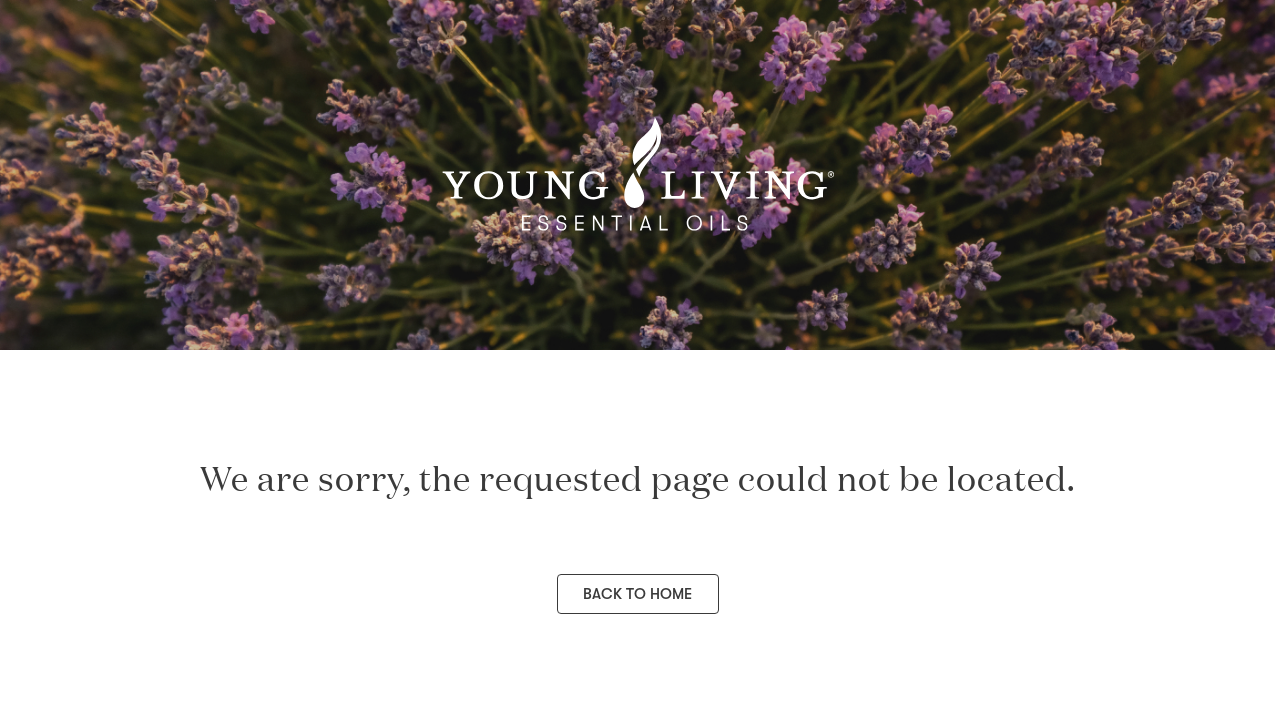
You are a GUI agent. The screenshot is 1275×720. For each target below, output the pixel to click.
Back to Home (637, 594)
